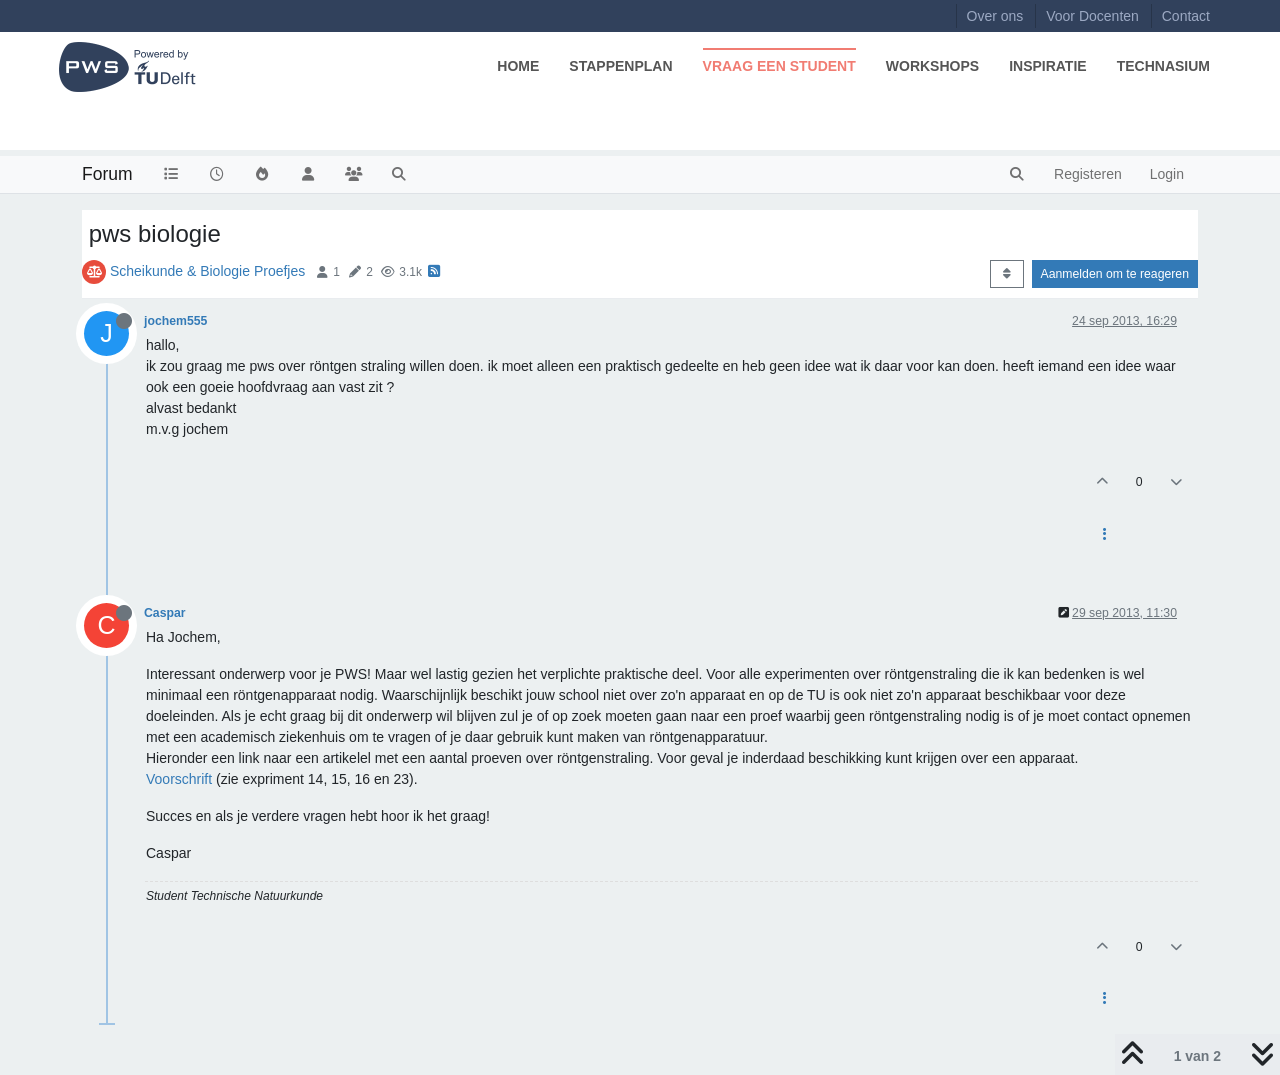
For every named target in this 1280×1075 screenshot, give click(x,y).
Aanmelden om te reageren (1115, 274)
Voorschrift (179, 779)
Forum (107, 174)
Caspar (165, 613)
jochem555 (175, 321)
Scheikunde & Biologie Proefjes (207, 271)
